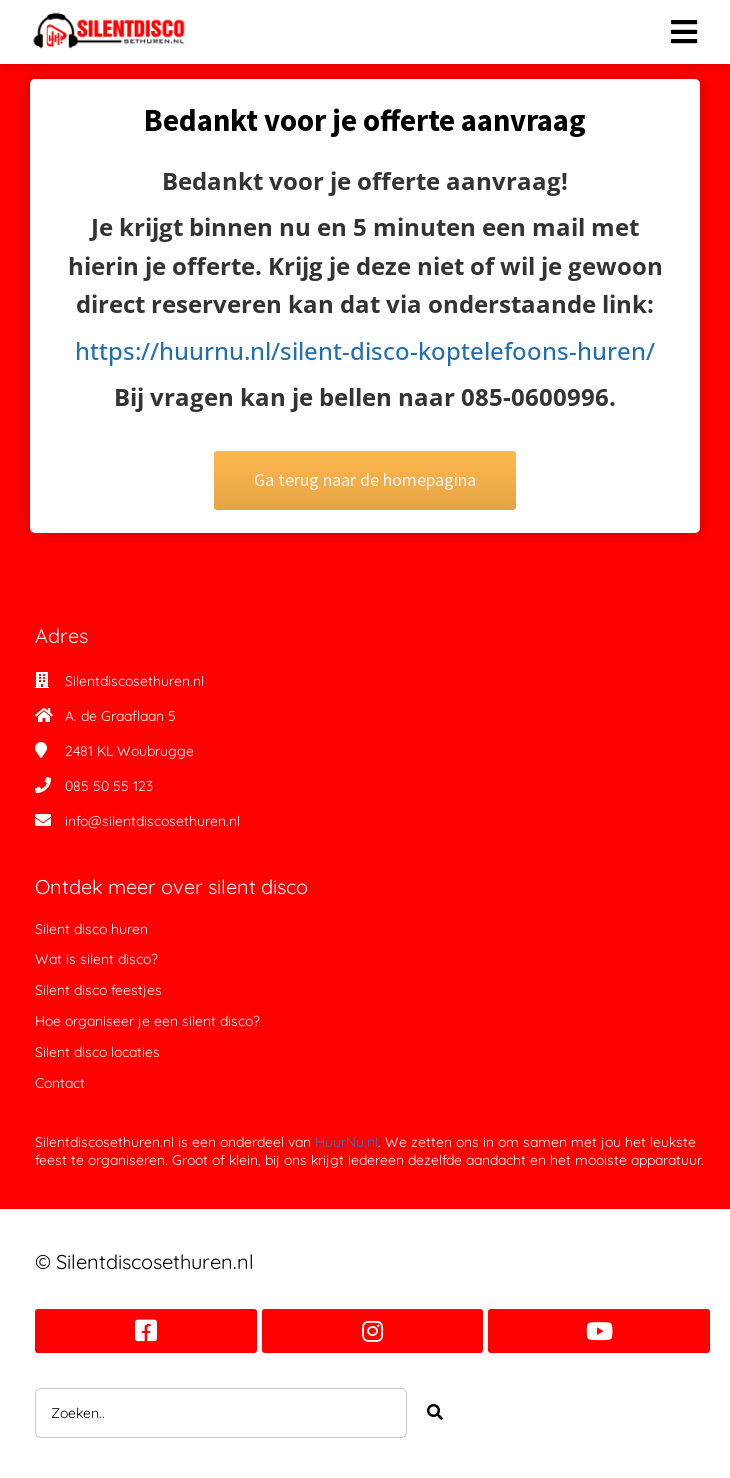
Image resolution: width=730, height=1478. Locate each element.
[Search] (435, 1413)
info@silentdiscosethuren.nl (152, 821)
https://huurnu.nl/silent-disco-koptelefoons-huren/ (355, 350)
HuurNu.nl (346, 1142)
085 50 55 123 (109, 786)
